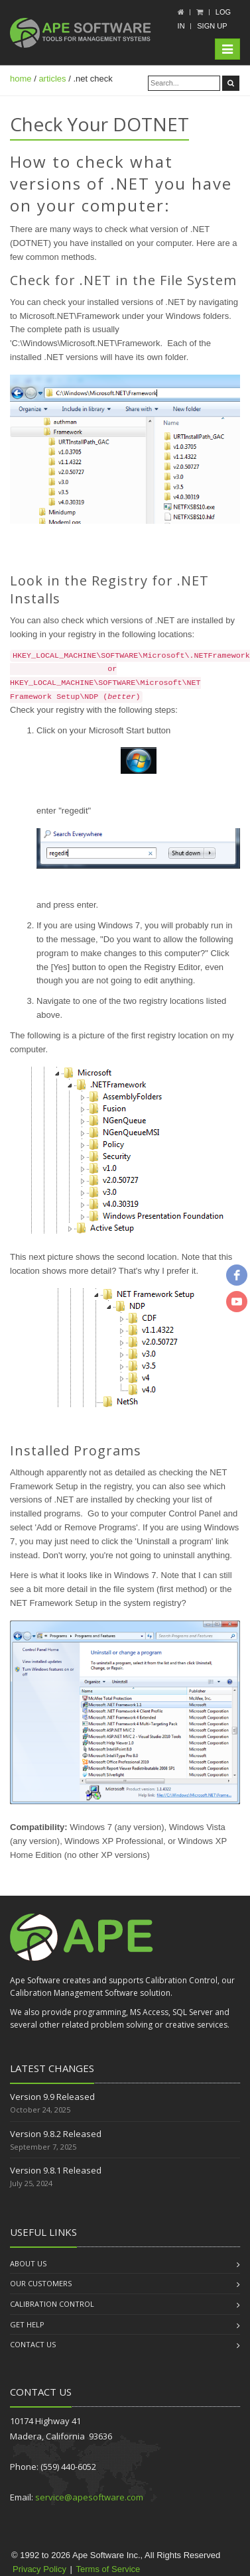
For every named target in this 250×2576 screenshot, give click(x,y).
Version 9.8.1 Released (55, 2170)
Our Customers (41, 2283)
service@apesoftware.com (89, 2497)
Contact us (33, 2344)
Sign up (212, 26)
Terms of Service (108, 2569)
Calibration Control (52, 2304)
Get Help (27, 2324)
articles (52, 79)
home (21, 79)
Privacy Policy (39, 2569)
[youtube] (236, 1301)
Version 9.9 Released (52, 2097)
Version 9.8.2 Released (55, 2134)
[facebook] (236, 1275)
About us (28, 2263)
